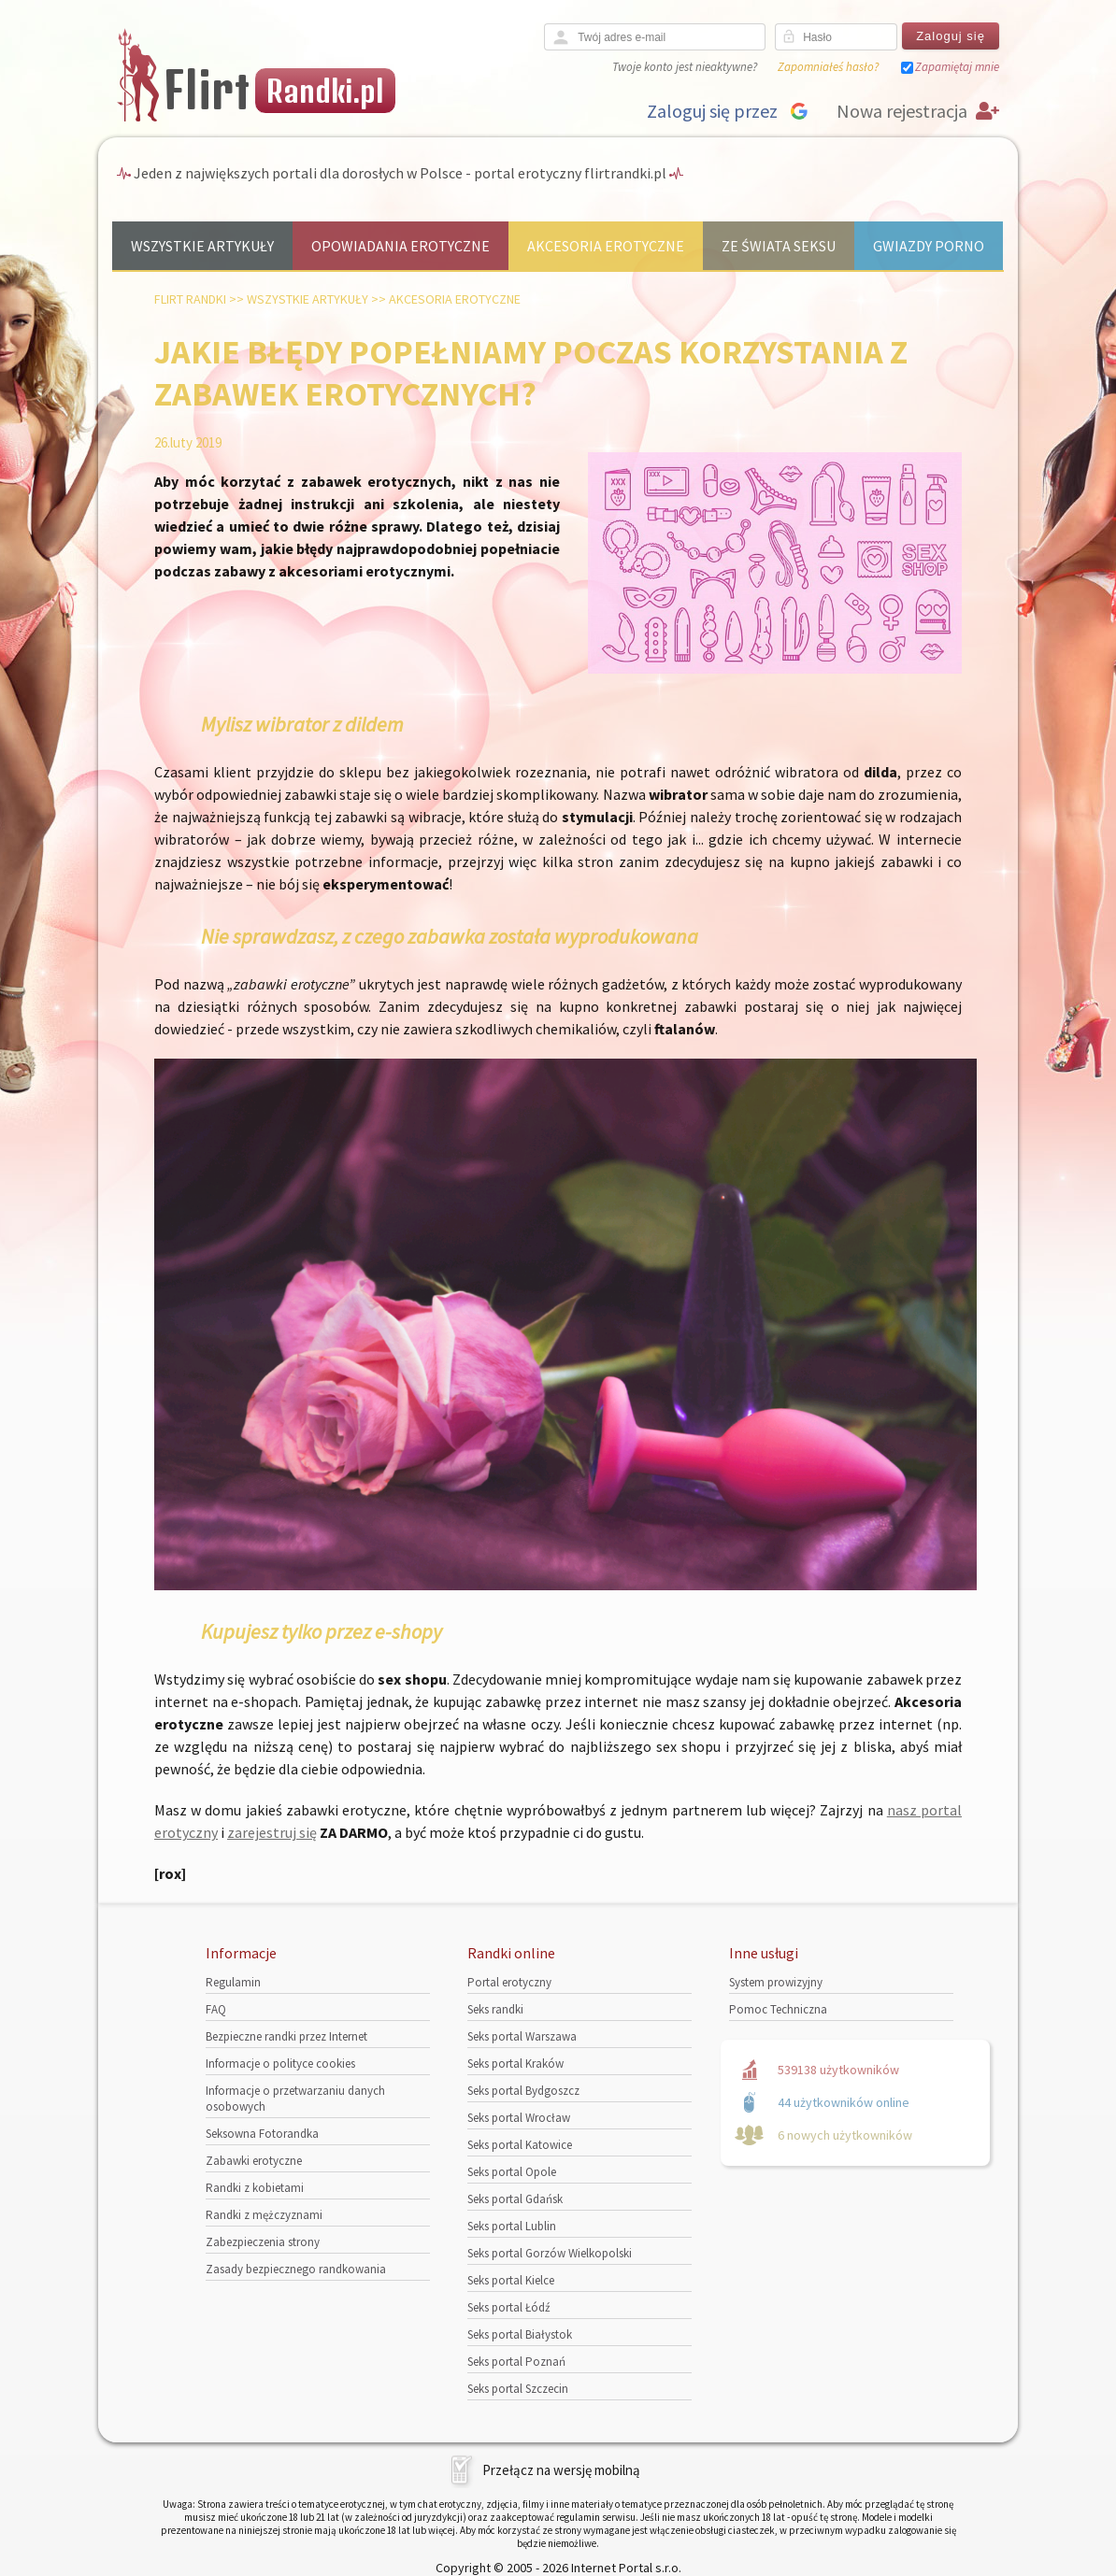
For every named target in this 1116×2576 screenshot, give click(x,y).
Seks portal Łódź (509, 2307)
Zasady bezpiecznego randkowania (296, 2269)
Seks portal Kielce (510, 2280)
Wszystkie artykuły (202, 245)
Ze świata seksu (779, 245)
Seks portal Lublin (511, 2226)
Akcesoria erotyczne (605, 245)
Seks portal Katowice (519, 2145)
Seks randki (495, 2009)
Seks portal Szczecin (517, 2389)
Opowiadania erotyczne (400, 245)
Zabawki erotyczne (254, 2161)
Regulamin (233, 1982)
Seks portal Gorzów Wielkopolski (549, 2253)
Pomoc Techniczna (778, 2009)
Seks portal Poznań (516, 2362)
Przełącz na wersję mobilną (561, 2470)
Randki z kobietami (255, 2188)
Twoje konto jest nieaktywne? (684, 67)
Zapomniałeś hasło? (828, 67)
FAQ (216, 2009)
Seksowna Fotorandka (262, 2134)
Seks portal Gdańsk (515, 2199)
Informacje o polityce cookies (280, 2063)
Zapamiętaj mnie (957, 67)
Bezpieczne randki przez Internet (286, 2036)
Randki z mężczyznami (264, 2215)
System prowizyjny (776, 1982)
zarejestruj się (272, 1832)
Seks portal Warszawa (522, 2036)
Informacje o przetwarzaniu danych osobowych (295, 2098)
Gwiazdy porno (928, 245)
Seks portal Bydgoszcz (523, 2091)
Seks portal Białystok (519, 2334)
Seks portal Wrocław (518, 2118)
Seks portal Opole (511, 2172)
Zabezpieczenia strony (263, 2242)
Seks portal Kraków (515, 2063)
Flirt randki (190, 299)
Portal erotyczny (509, 1982)
